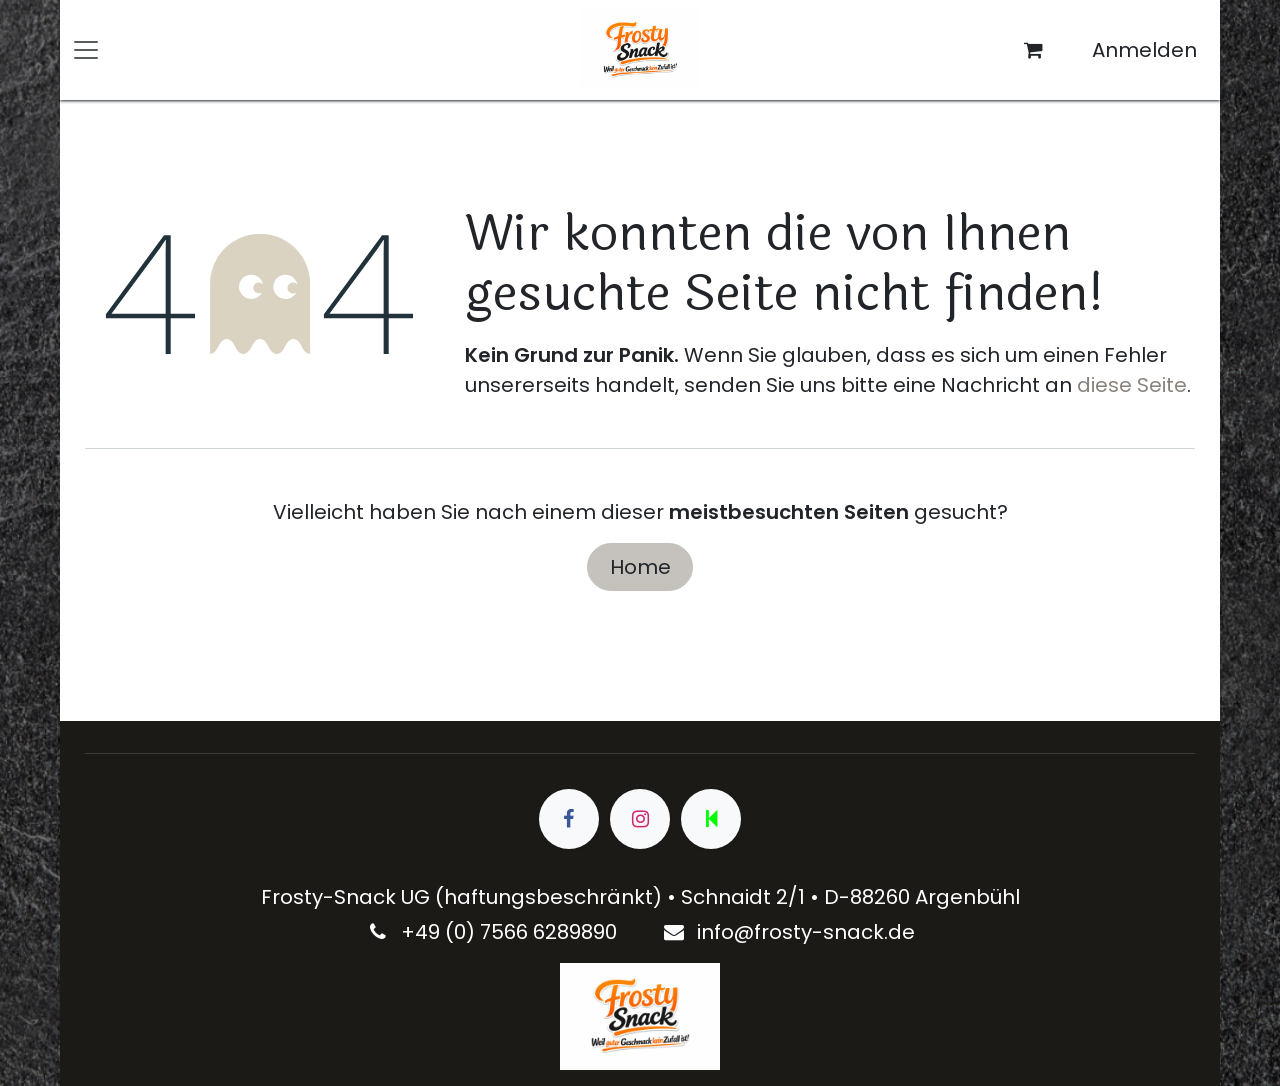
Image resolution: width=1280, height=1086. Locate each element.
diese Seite (1132, 385)
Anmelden (1144, 50)
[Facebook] (569, 819)
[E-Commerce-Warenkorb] (1034, 50)
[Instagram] (640, 819)
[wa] (711, 819)
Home (640, 567)
